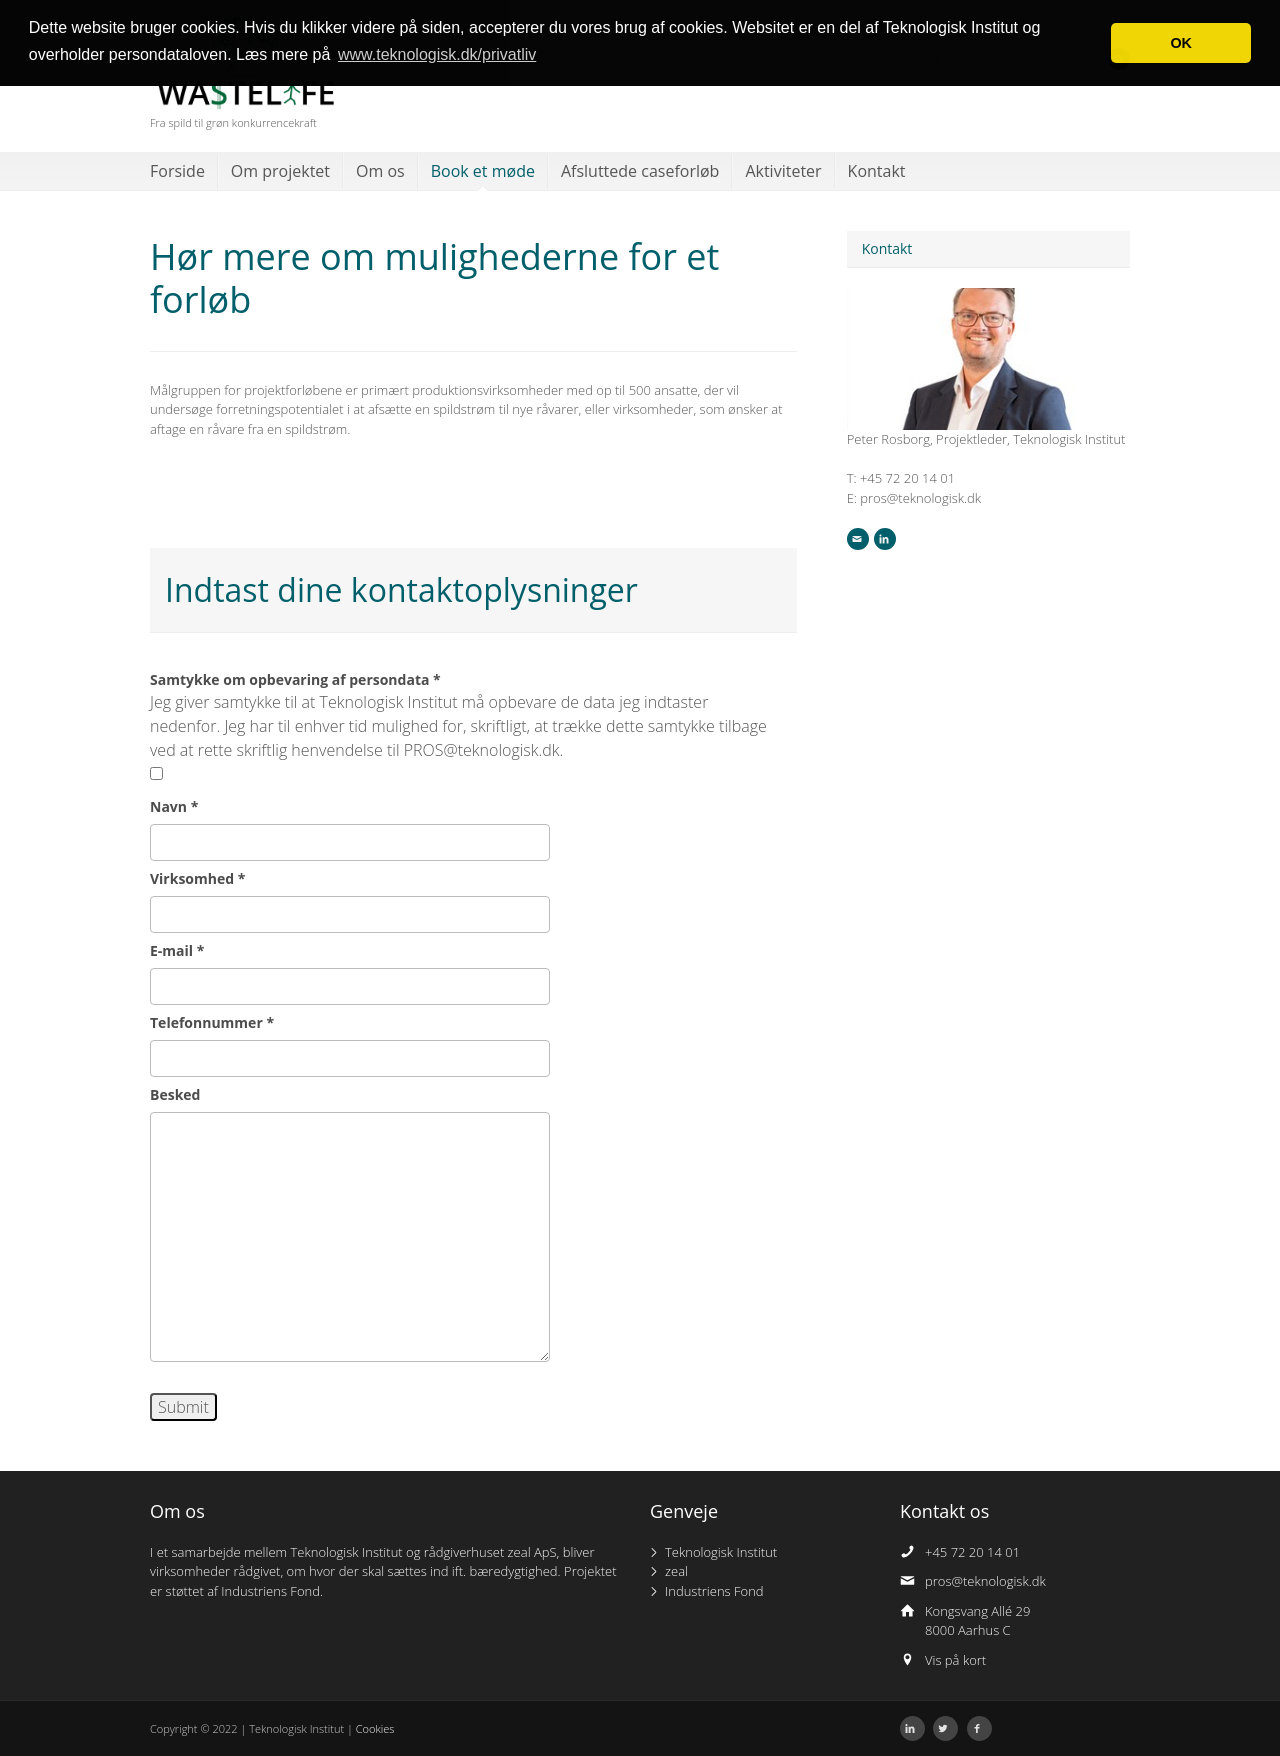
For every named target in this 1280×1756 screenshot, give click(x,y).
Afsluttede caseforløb (640, 171)
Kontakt (877, 171)
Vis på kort (955, 1660)
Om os (380, 171)
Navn (174, 806)
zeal (676, 1571)
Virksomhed (197, 878)
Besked (175, 1094)
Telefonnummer (212, 1022)
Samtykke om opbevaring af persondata (295, 679)
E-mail (177, 950)
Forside (177, 171)
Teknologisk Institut (721, 1552)
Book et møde (483, 171)
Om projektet (280, 171)
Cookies (375, 1728)
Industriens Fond (714, 1591)
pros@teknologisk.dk (985, 1581)
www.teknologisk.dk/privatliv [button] (437, 54)
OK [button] (1181, 43)
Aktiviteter (783, 171)
